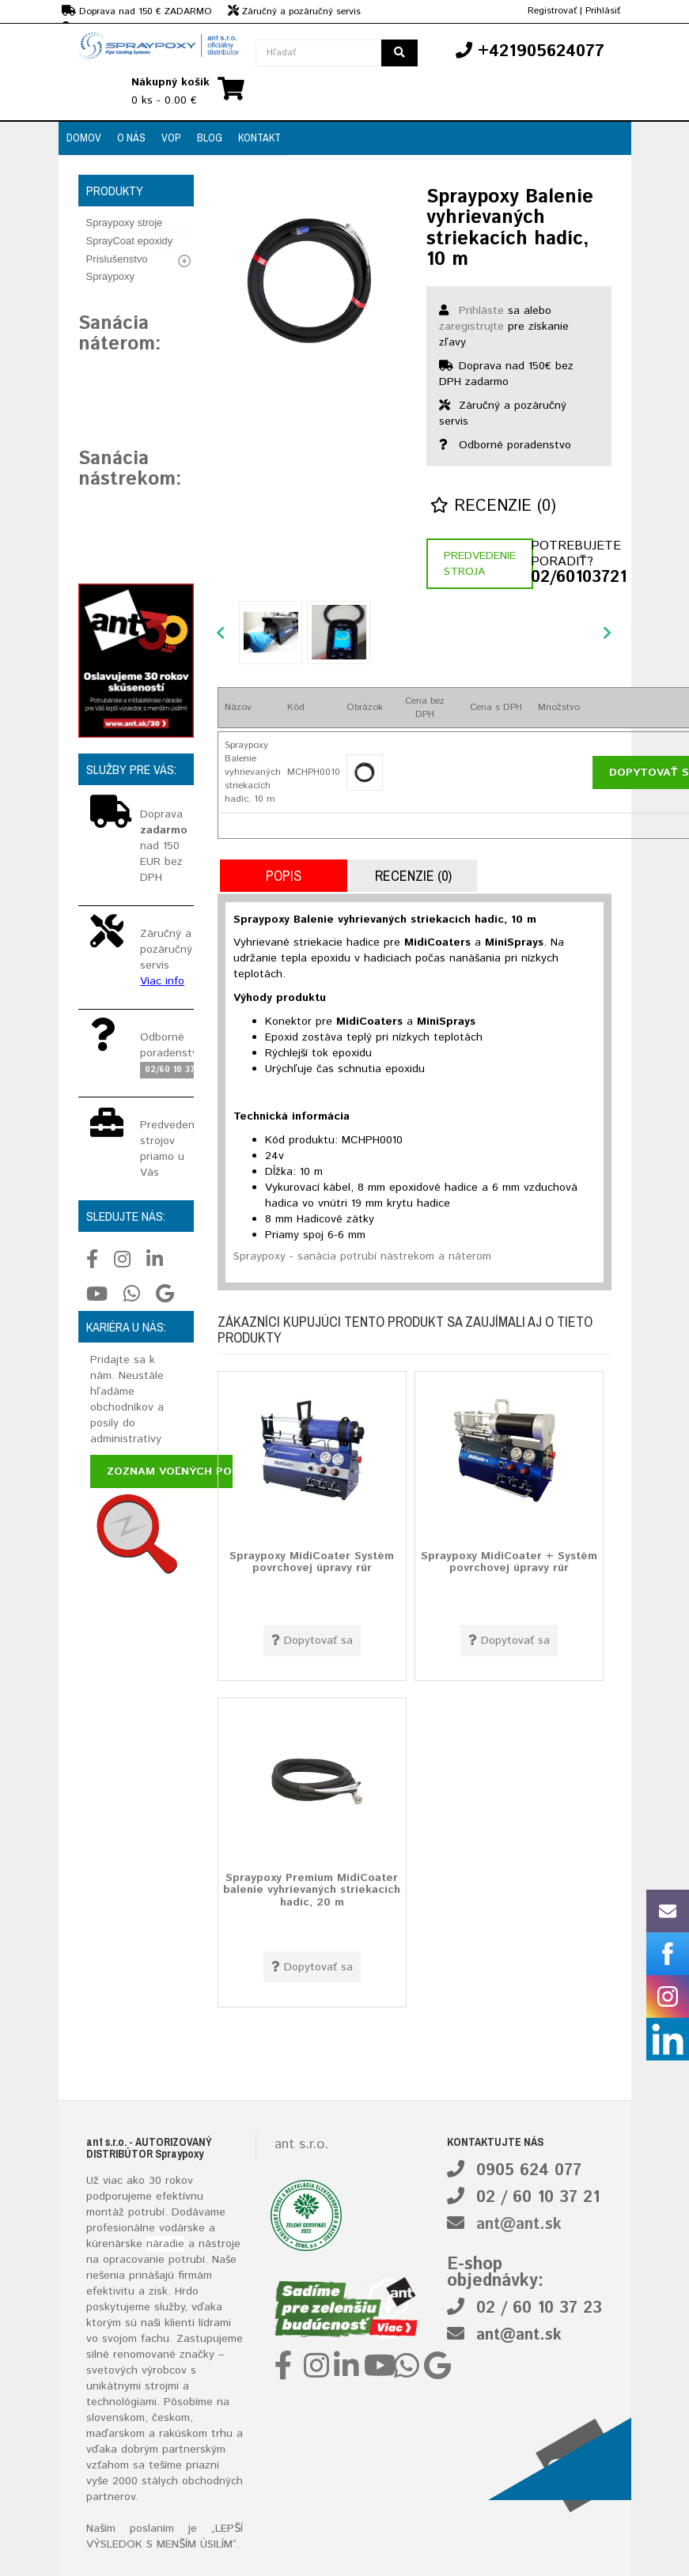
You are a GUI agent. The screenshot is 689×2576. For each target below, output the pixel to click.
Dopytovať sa (312, 1641)
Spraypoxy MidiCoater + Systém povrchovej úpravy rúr (509, 1562)
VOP (171, 137)
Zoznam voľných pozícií (181, 1471)
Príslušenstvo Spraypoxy (117, 267)
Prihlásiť (602, 10)
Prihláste (481, 311)
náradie (165, 2244)
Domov (83, 137)
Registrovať (552, 10)
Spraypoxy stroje (124, 223)
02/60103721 (571, 578)
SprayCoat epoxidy (129, 241)
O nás (131, 137)
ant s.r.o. (301, 2144)
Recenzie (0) (493, 506)
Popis (283, 876)
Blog (209, 137)
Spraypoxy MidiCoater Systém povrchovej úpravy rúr (311, 1562)
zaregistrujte (471, 326)
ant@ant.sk (519, 2224)
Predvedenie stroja (480, 564)
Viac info (162, 981)
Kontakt (259, 137)
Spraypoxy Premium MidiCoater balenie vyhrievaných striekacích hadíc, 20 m (311, 1890)
